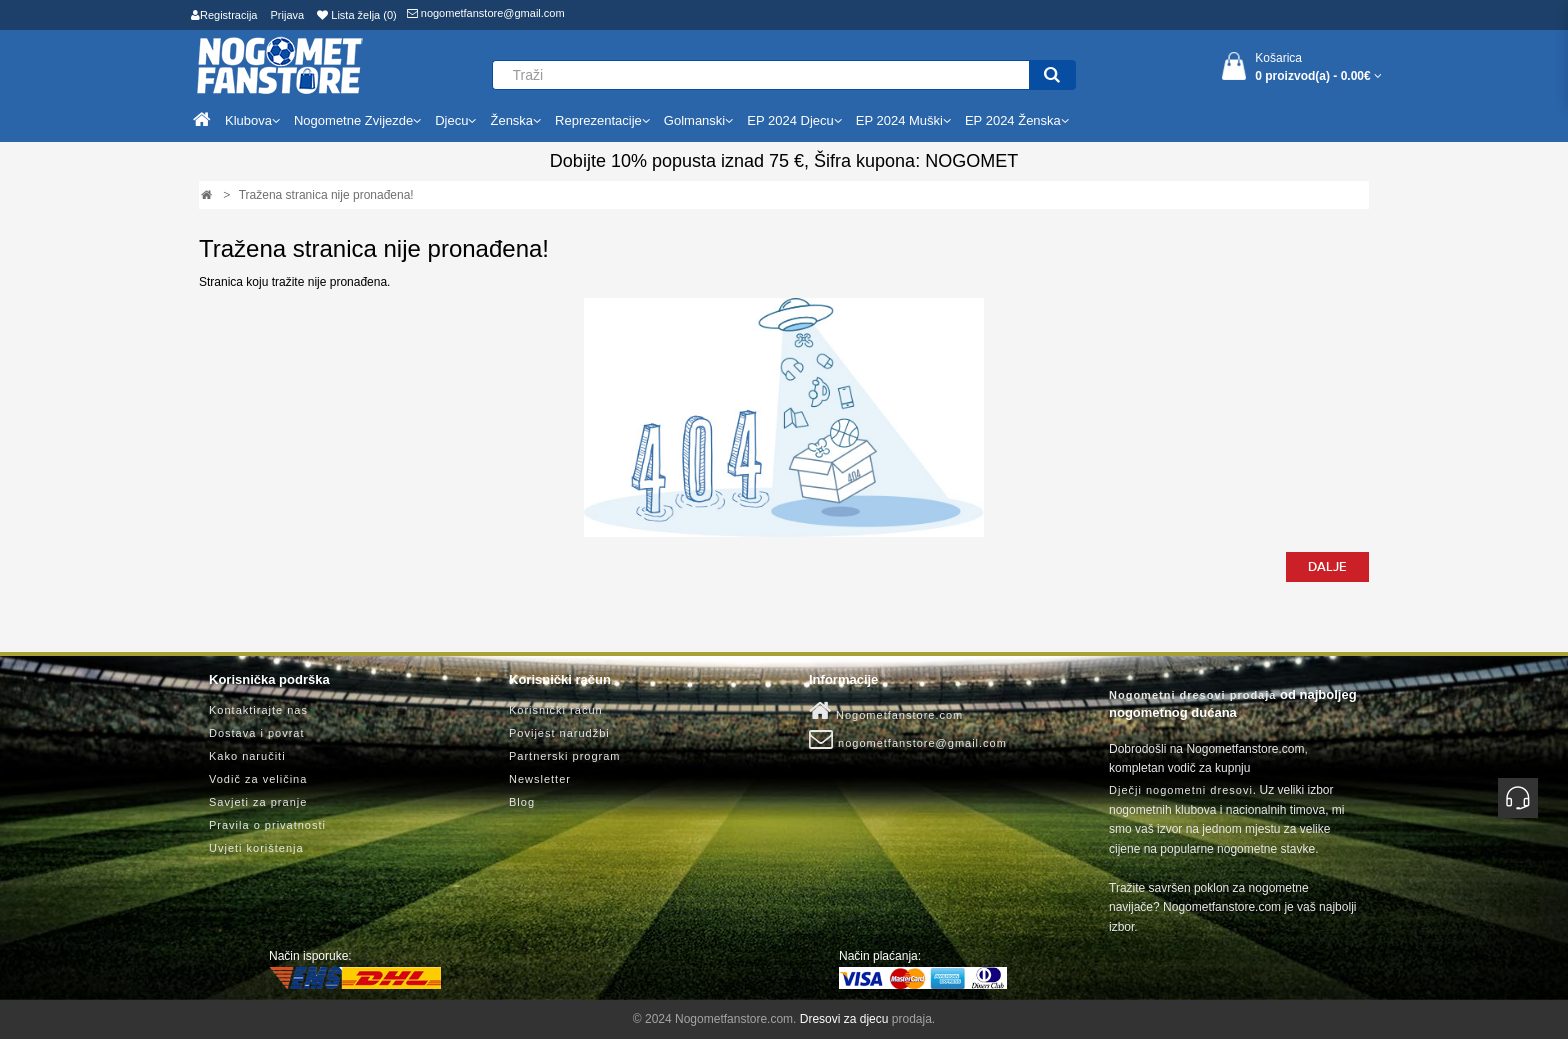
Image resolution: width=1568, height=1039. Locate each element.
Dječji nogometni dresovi (1181, 790)
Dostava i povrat (256, 733)
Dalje (1327, 567)
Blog (522, 802)
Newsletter (540, 779)
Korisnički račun (556, 710)
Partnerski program (565, 756)
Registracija (224, 15)
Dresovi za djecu (844, 1019)
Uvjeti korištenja (256, 848)
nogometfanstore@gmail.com (486, 13)
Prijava (288, 15)
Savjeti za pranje (258, 802)
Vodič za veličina (258, 779)
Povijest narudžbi (559, 733)
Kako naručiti (247, 756)
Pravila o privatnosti (267, 825)
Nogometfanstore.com (886, 711)
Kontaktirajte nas (258, 710)
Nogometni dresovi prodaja (1192, 695)
